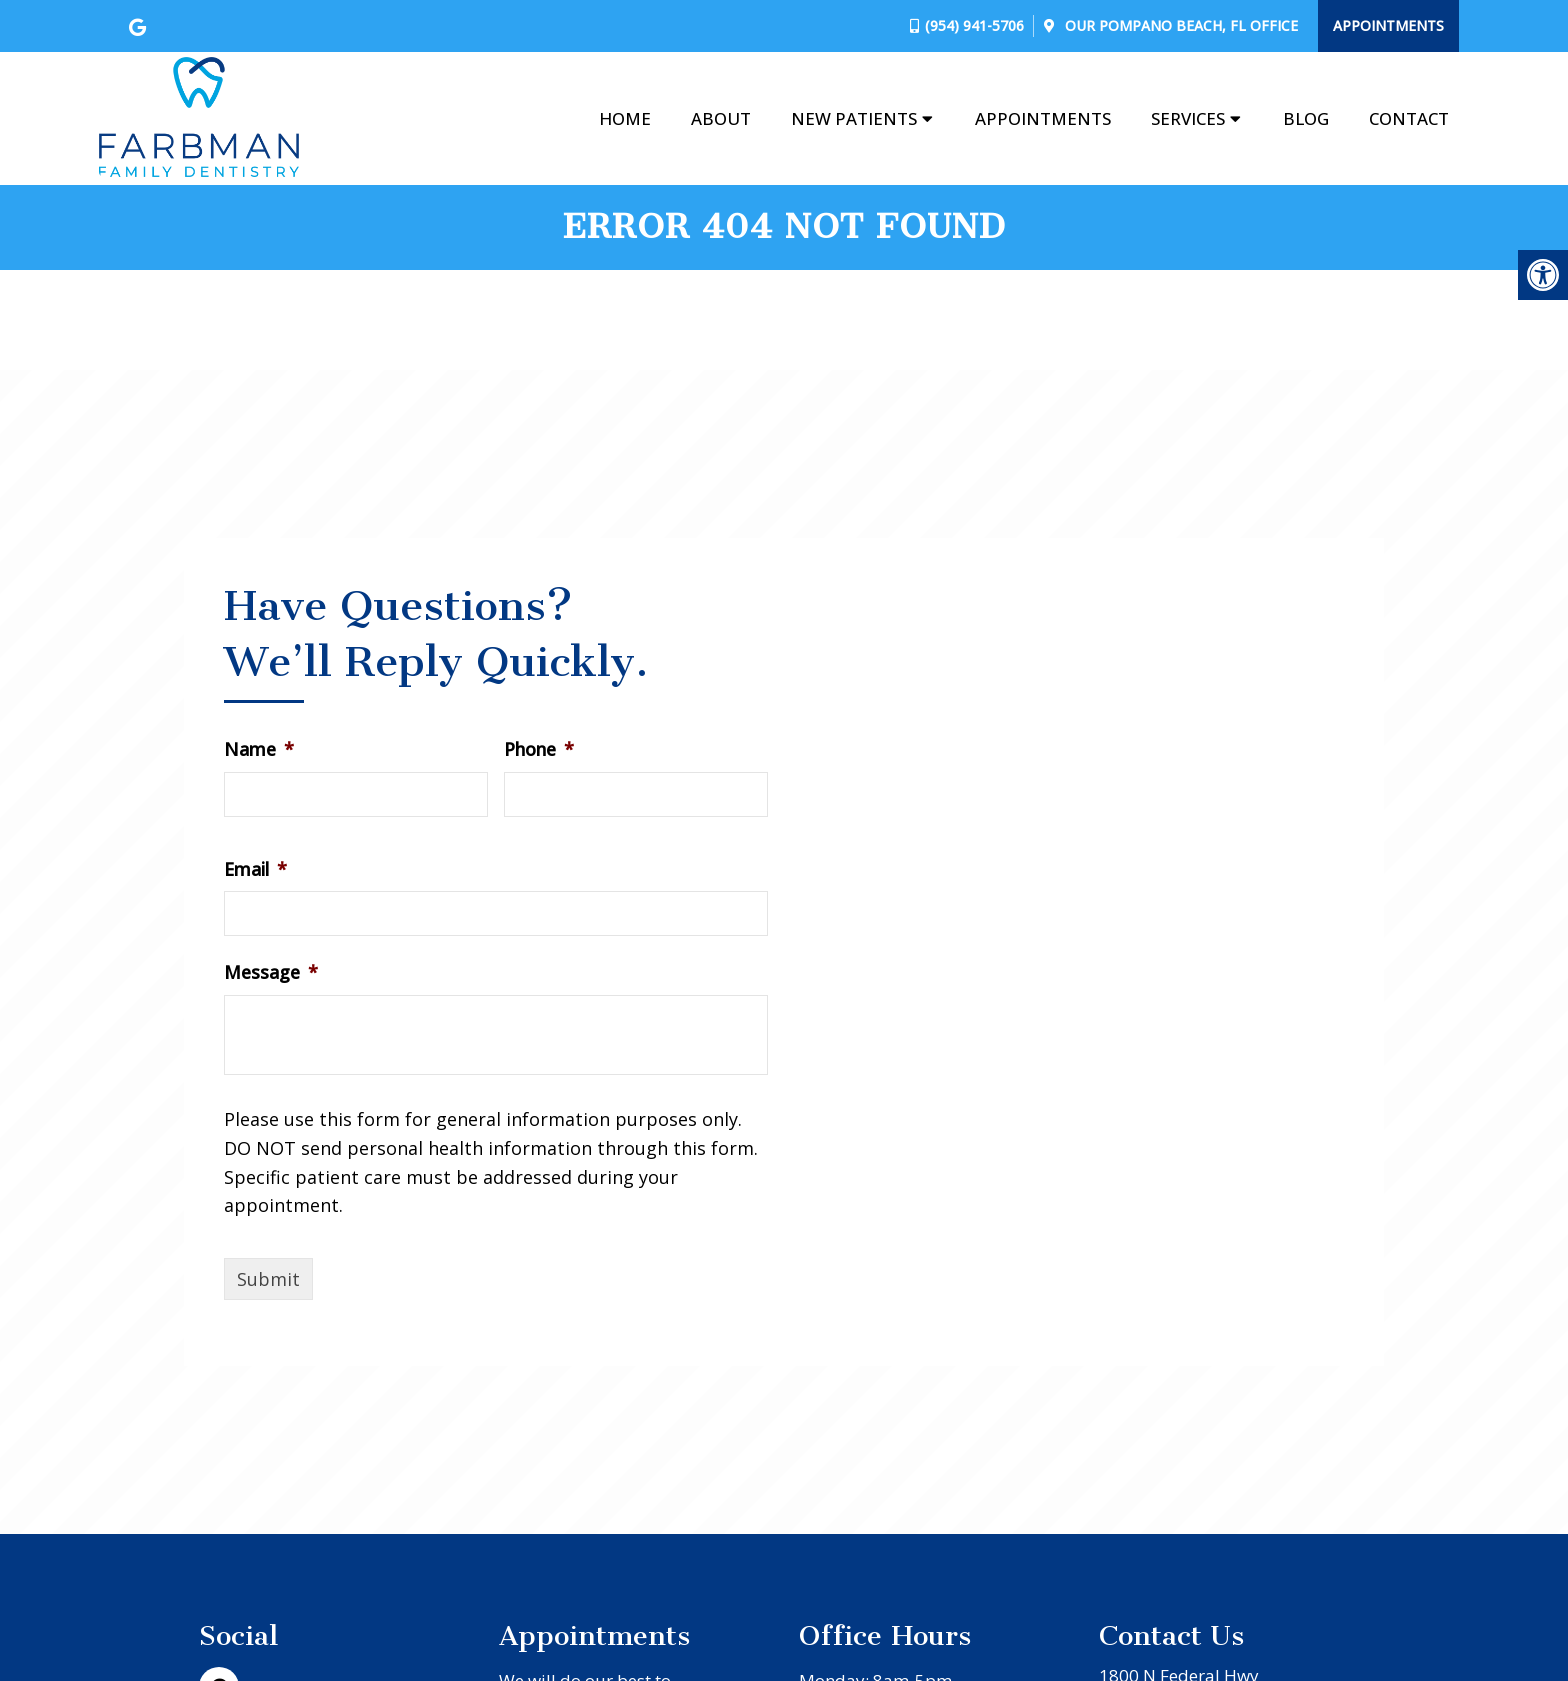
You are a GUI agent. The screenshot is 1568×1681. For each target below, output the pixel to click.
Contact (1409, 118)
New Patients (854, 118)
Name (259, 749)
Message (271, 972)
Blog (1306, 118)
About (721, 118)
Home (625, 118)
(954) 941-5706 (974, 25)
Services (1188, 118)
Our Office (1179, 25)
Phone (539, 749)
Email (255, 869)
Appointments (1388, 25)
